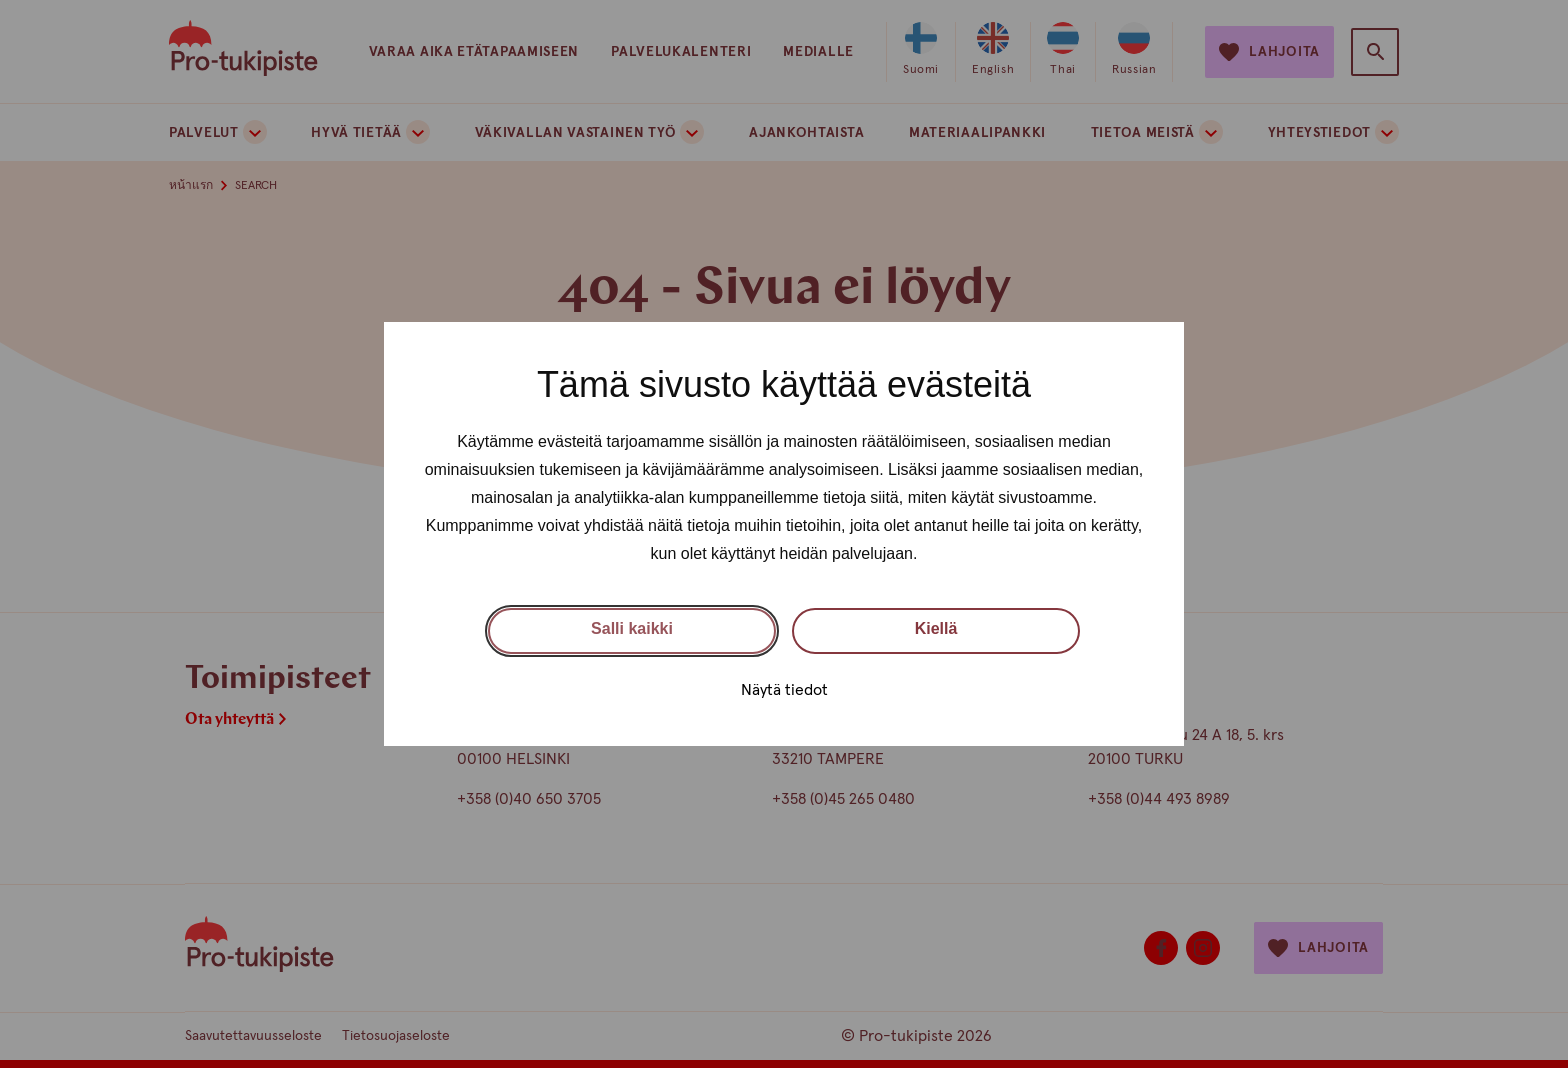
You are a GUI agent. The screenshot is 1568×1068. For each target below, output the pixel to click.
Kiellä (936, 628)
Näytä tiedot (784, 690)
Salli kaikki (632, 628)
